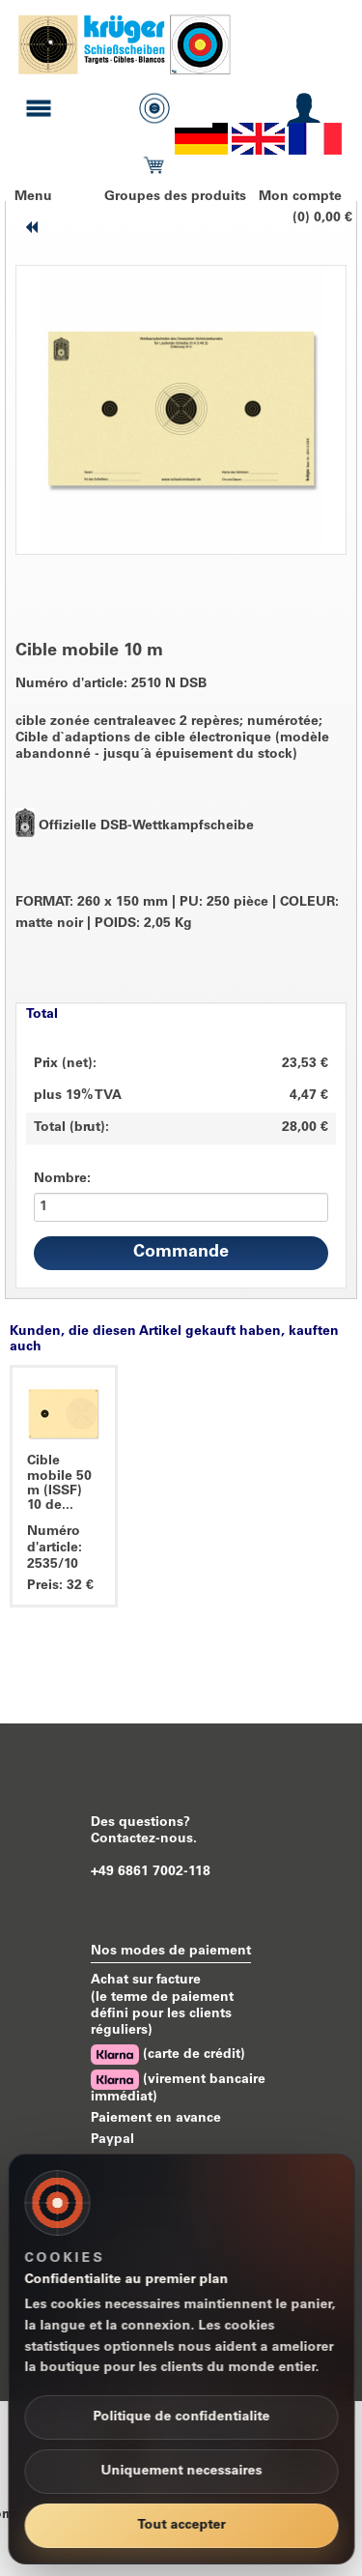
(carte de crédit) (168, 2054)
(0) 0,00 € (322, 218)
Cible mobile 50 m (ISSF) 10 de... (59, 1484)
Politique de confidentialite (181, 2417)
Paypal (112, 2140)
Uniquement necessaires (181, 2471)
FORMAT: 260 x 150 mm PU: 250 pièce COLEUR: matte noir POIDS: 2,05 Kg (177, 914)
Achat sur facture (146, 1980)
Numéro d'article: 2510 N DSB (111, 684)
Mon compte (300, 197)
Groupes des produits (175, 197)
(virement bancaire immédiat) (178, 2086)
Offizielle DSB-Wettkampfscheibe (146, 826)
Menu (33, 197)
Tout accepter (181, 2526)
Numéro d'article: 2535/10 (54, 1548)
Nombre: (62, 1179)
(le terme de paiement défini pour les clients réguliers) (162, 2014)
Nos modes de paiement (171, 1951)
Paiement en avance (156, 2119)
